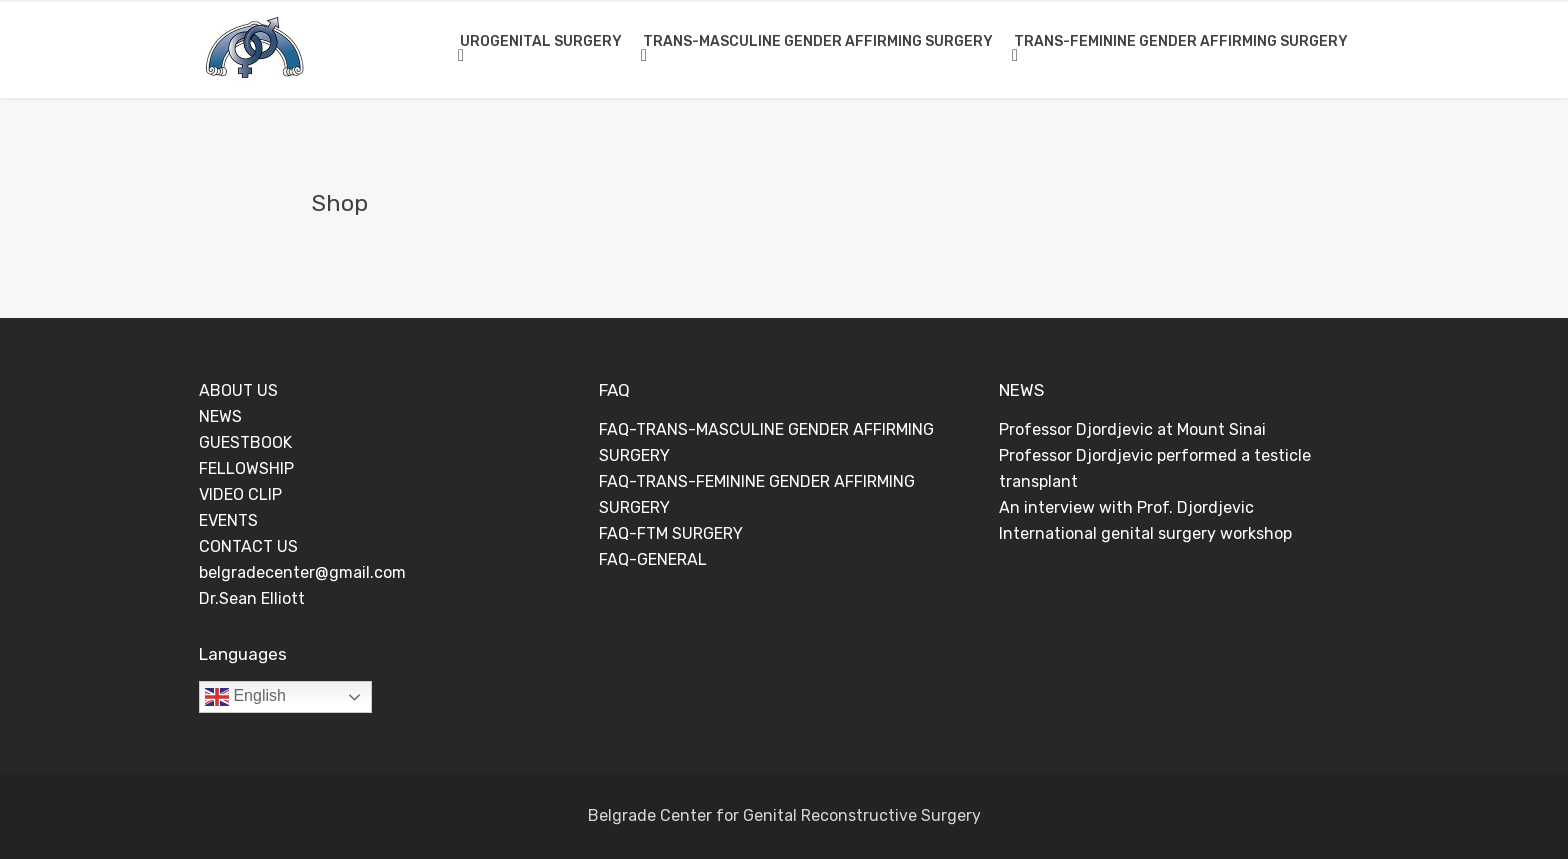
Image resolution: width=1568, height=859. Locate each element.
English (245, 697)
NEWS (220, 416)
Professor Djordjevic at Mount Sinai (1132, 429)
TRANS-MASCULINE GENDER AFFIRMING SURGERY (818, 41)
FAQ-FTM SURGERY (671, 533)
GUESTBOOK (245, 442)
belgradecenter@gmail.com (302, 572)
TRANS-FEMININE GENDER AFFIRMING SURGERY (1181, 41)
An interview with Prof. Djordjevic (1126, 507)
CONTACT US (248, 546)
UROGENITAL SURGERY (541, 41)
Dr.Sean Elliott (252, 598)
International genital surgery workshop (1145, 533)
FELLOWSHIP (246, 468)
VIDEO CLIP (240, 494)
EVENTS (228, 520)
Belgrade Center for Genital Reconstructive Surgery (784, 815)
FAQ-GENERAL (653, 559)
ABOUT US (238, 390)
